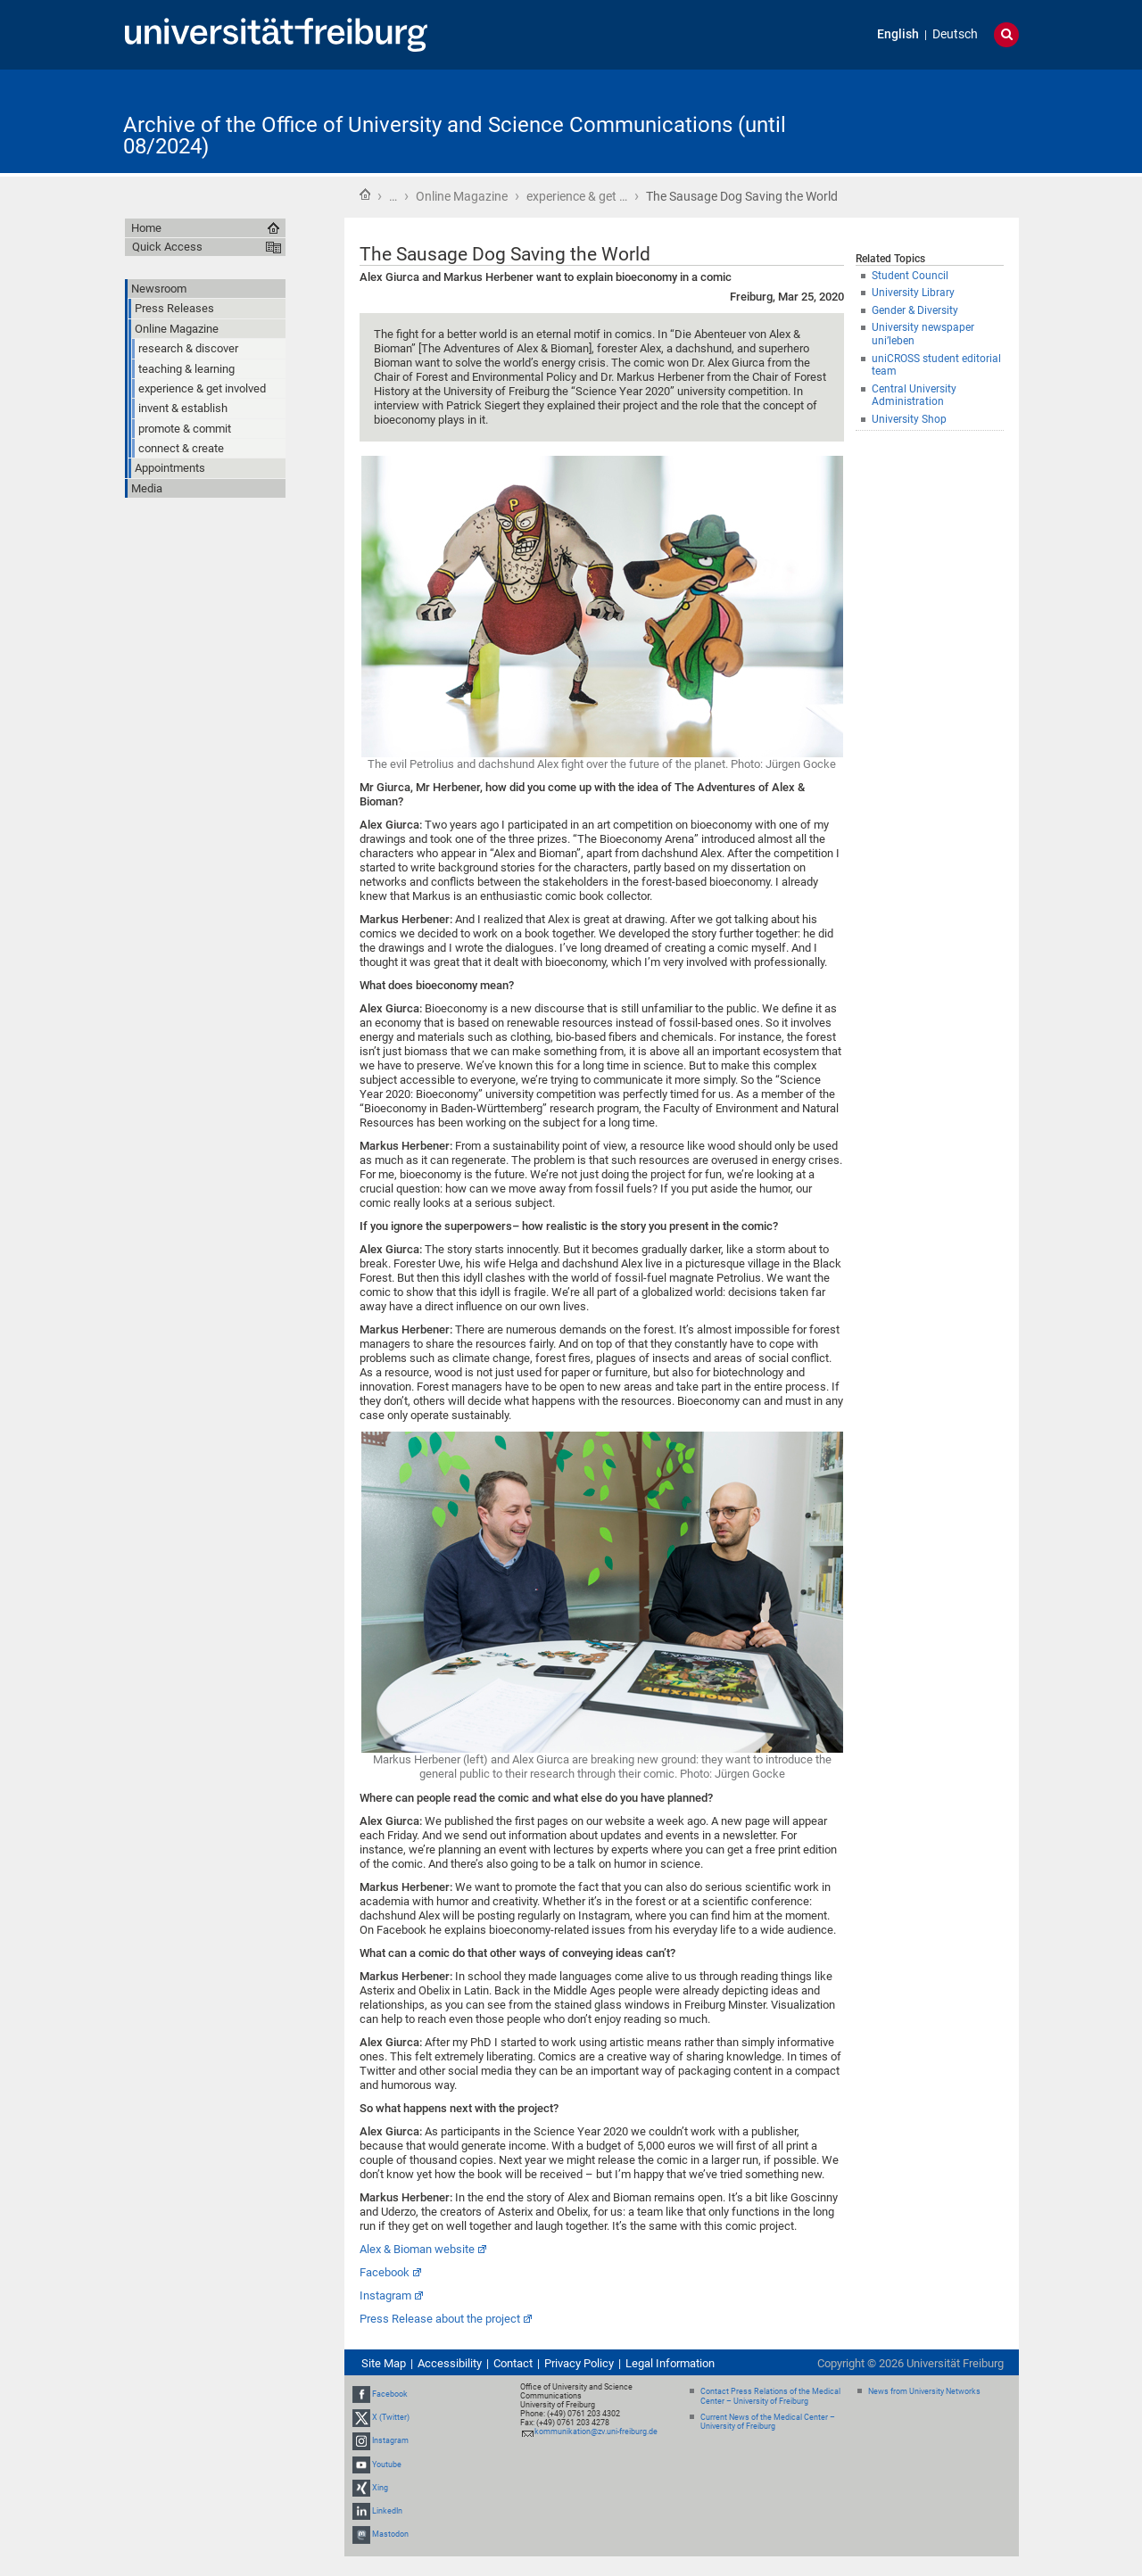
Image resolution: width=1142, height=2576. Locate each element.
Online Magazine (462, 196)
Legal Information (670, 2363)
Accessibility (450, 2363)
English (898, 34)
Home (365, 194)
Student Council (910, 275)
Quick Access (167, 246)
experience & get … (576, 196)
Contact (513, 2363)
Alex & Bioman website (417, 2249)
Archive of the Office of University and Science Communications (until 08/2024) (454, 135)
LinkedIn (387, 2510)
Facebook (385, 2272)
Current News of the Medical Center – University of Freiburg (767, 2422)
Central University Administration (914, 396)
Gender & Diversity (915, 310)
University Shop (909, 419)
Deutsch (955, 34)
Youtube (386, 2464)
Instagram (385, 2295)
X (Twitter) (391, 2417)
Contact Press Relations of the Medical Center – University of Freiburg (770, 2396)
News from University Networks (924, 2391)
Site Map (383, 2363)
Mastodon (390, 2534)
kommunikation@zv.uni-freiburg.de (596, 2431)
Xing (380, 2487)
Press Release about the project (440, 2318)
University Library (913, 292)
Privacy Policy (579, 2363)
